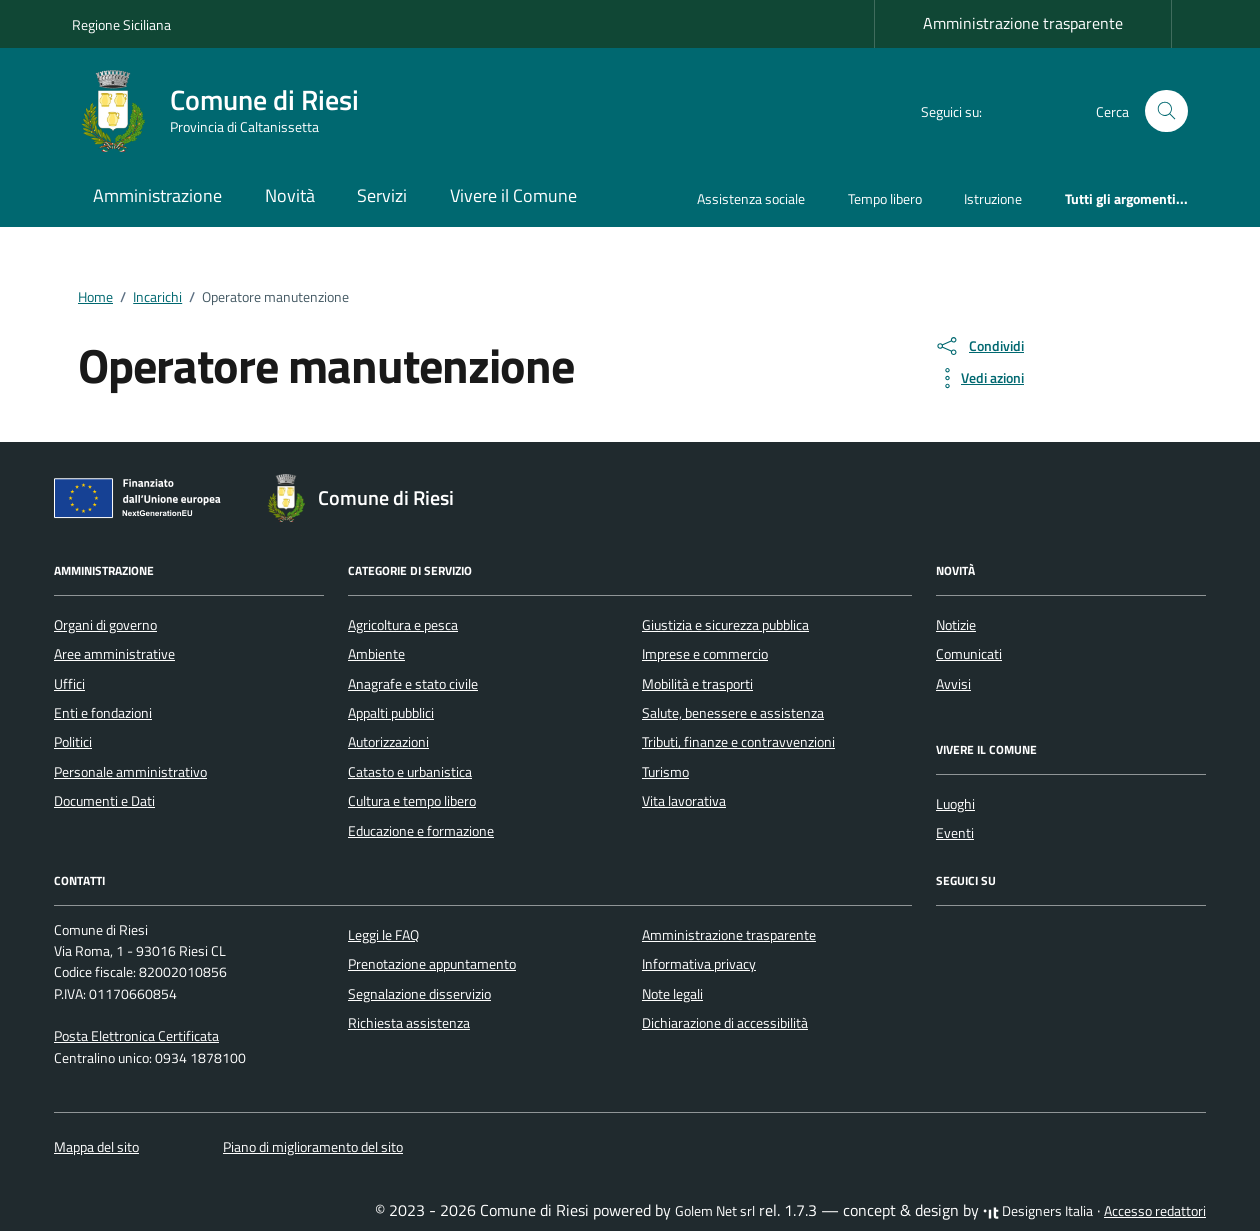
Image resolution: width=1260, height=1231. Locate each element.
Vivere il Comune (513, 195)
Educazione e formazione (421, 831)
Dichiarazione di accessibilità (725, 1023)
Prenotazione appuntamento (432, 964)
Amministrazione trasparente (1023, 23)
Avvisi (953, 684)
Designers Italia (1038, 1211)
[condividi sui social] (979, 346)
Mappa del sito (96, 1147)
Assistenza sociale (751, 198)
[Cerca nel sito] (1166, 111)
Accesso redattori (1155, 1211)
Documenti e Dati (104, 801)
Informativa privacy (699, 964)
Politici (73, 742)
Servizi (382, 195)
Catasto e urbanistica (410, 772)
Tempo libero (885, 198)
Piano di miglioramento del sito (313, 1147)
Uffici (69, 684)
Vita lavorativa (684, 801)
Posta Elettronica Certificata (136, 1036)
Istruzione (993, 198)
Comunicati (969, 654)
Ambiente (376, 654)
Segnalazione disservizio (419, 994)
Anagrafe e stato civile (413, 684)
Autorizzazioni (388, 742)
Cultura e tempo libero (412, 801)
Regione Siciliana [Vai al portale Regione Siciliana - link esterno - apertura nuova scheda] (121, 24)
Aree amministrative (114, 654)
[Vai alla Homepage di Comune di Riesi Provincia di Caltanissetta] (227, 111)
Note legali (672, 994)
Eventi (955, 833)
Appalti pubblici (391, 713)
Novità (290, 195)
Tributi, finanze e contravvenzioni (738, 742)
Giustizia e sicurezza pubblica (725, 625)
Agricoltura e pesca (403, 625)
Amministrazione (157, 195)
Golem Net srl (715, 1211)
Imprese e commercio (705, 654)
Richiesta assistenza (409, 1023)
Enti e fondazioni (103, 713)
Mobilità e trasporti (697, 684)
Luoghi (955, 804)
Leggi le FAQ (383, 935)
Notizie (956, 625)
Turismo (665, 772)
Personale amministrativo (130, 772)
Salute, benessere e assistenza (733, 713)
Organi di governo (105, 625)
